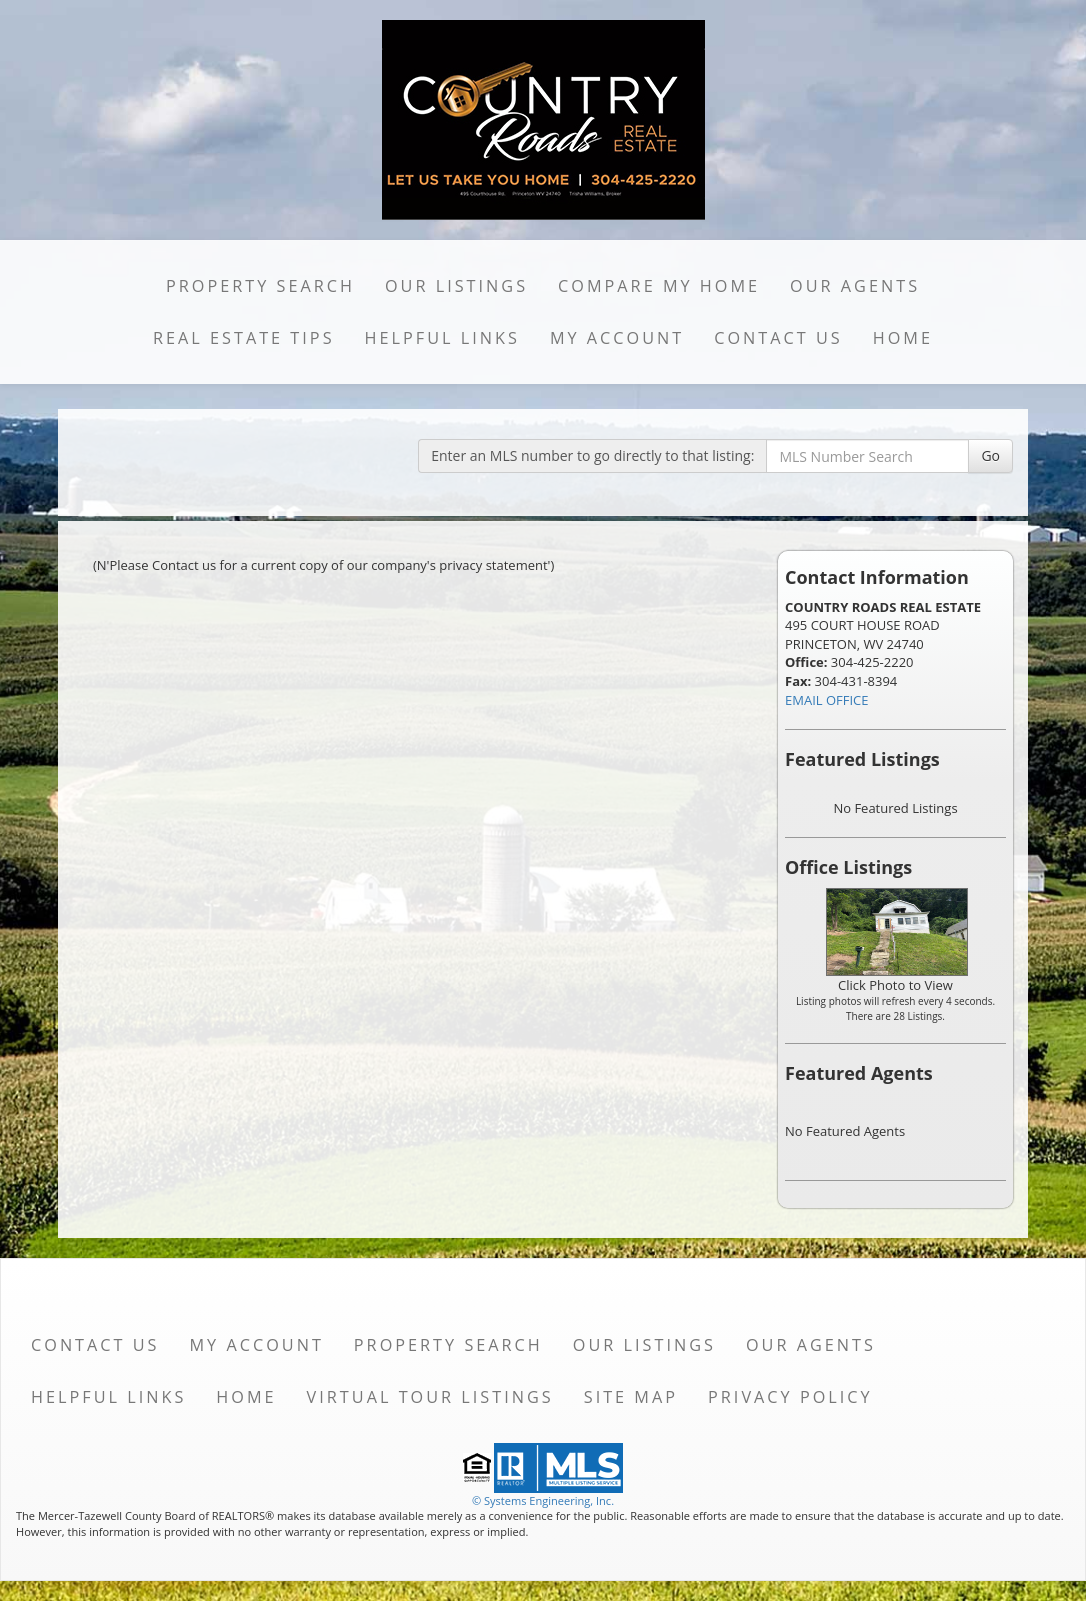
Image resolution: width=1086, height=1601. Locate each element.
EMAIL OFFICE (827, 700)
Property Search (260, 286)
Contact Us (778, 338)
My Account (617, 338)
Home (903, 338)
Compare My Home (659, 286)
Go (990, 455)
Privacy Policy (790, 1397)
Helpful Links (442, 338)
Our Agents (855, 286)
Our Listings (456, 286)
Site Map (631, 1397)
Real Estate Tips (244, 338)
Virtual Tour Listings (430, 1397)
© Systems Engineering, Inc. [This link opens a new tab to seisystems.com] (543, 1500)
